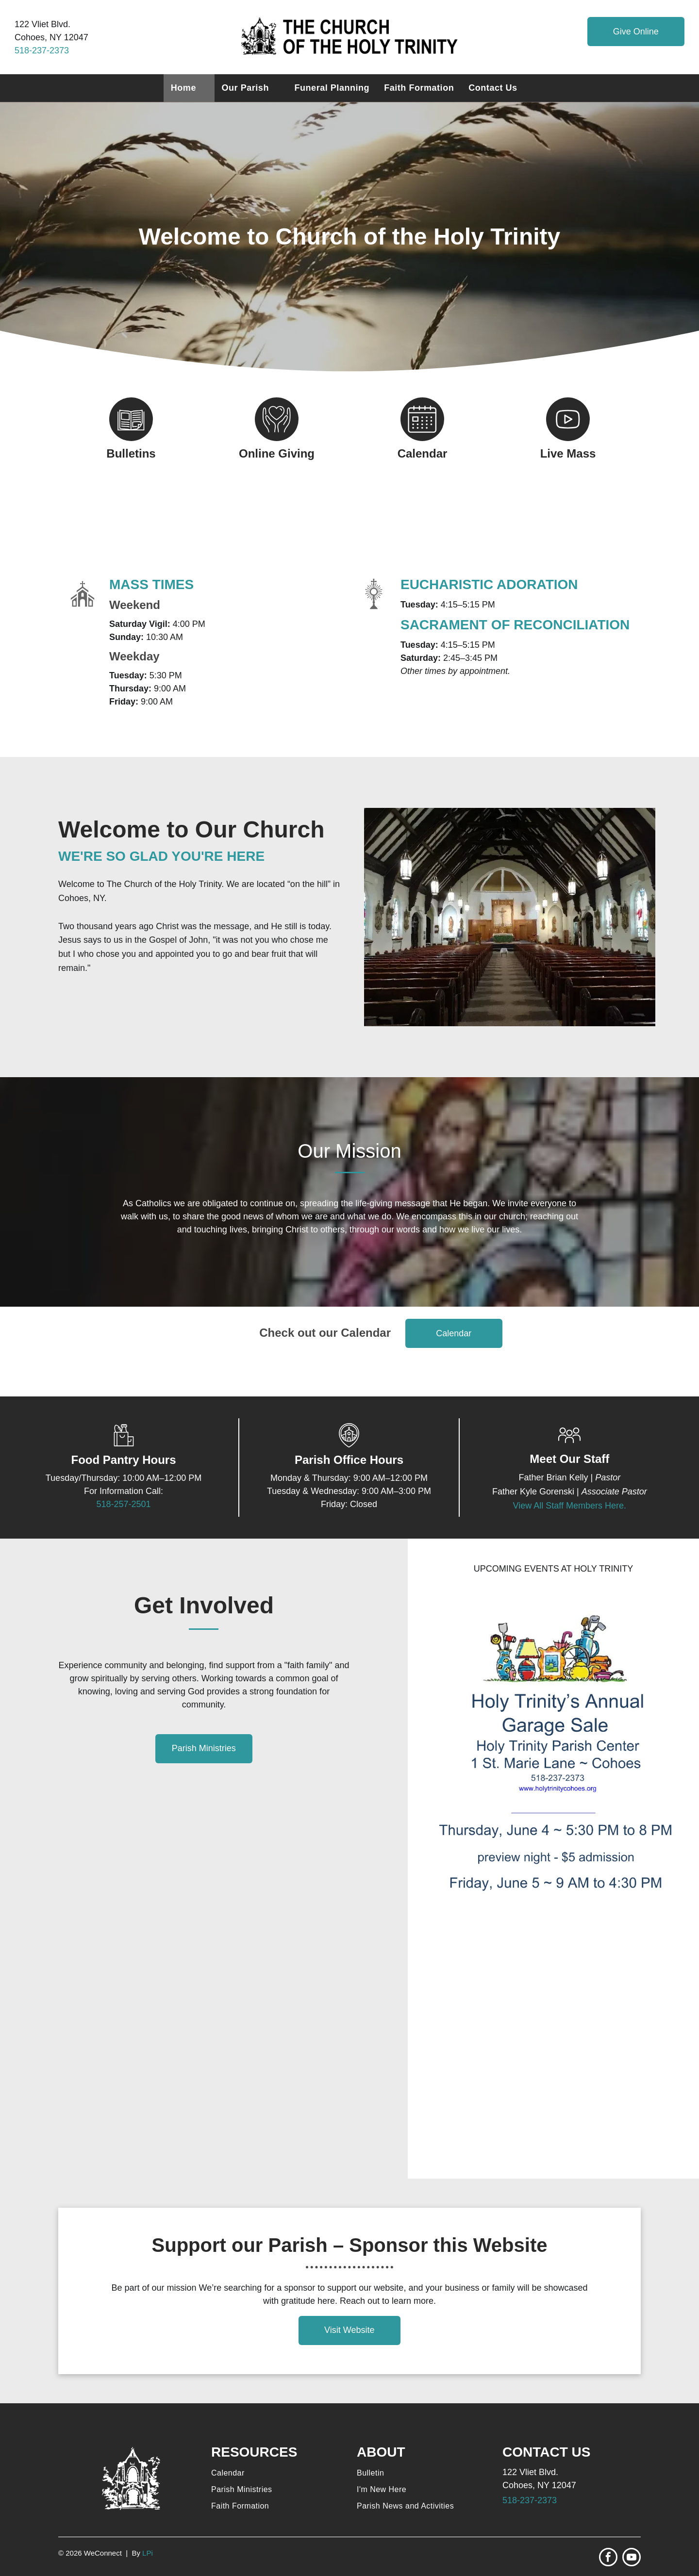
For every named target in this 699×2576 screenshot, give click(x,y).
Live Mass (568, 453)
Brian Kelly (567, 1477)
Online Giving (277, 453)
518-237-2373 (42, 50)
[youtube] (631, 2558)
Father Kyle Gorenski (533, 1491)
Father (531, 1477)
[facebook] (608, 2558)
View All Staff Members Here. (569, 1505)
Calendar (423, 453)
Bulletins (130, 453)
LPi (147, 2553)
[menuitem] (189, 88)
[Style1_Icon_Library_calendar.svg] (422, 438)
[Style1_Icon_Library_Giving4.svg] (276, 438)
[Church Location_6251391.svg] (349, 1444)
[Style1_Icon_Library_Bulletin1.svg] (131, 438)
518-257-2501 (123, 1504)
